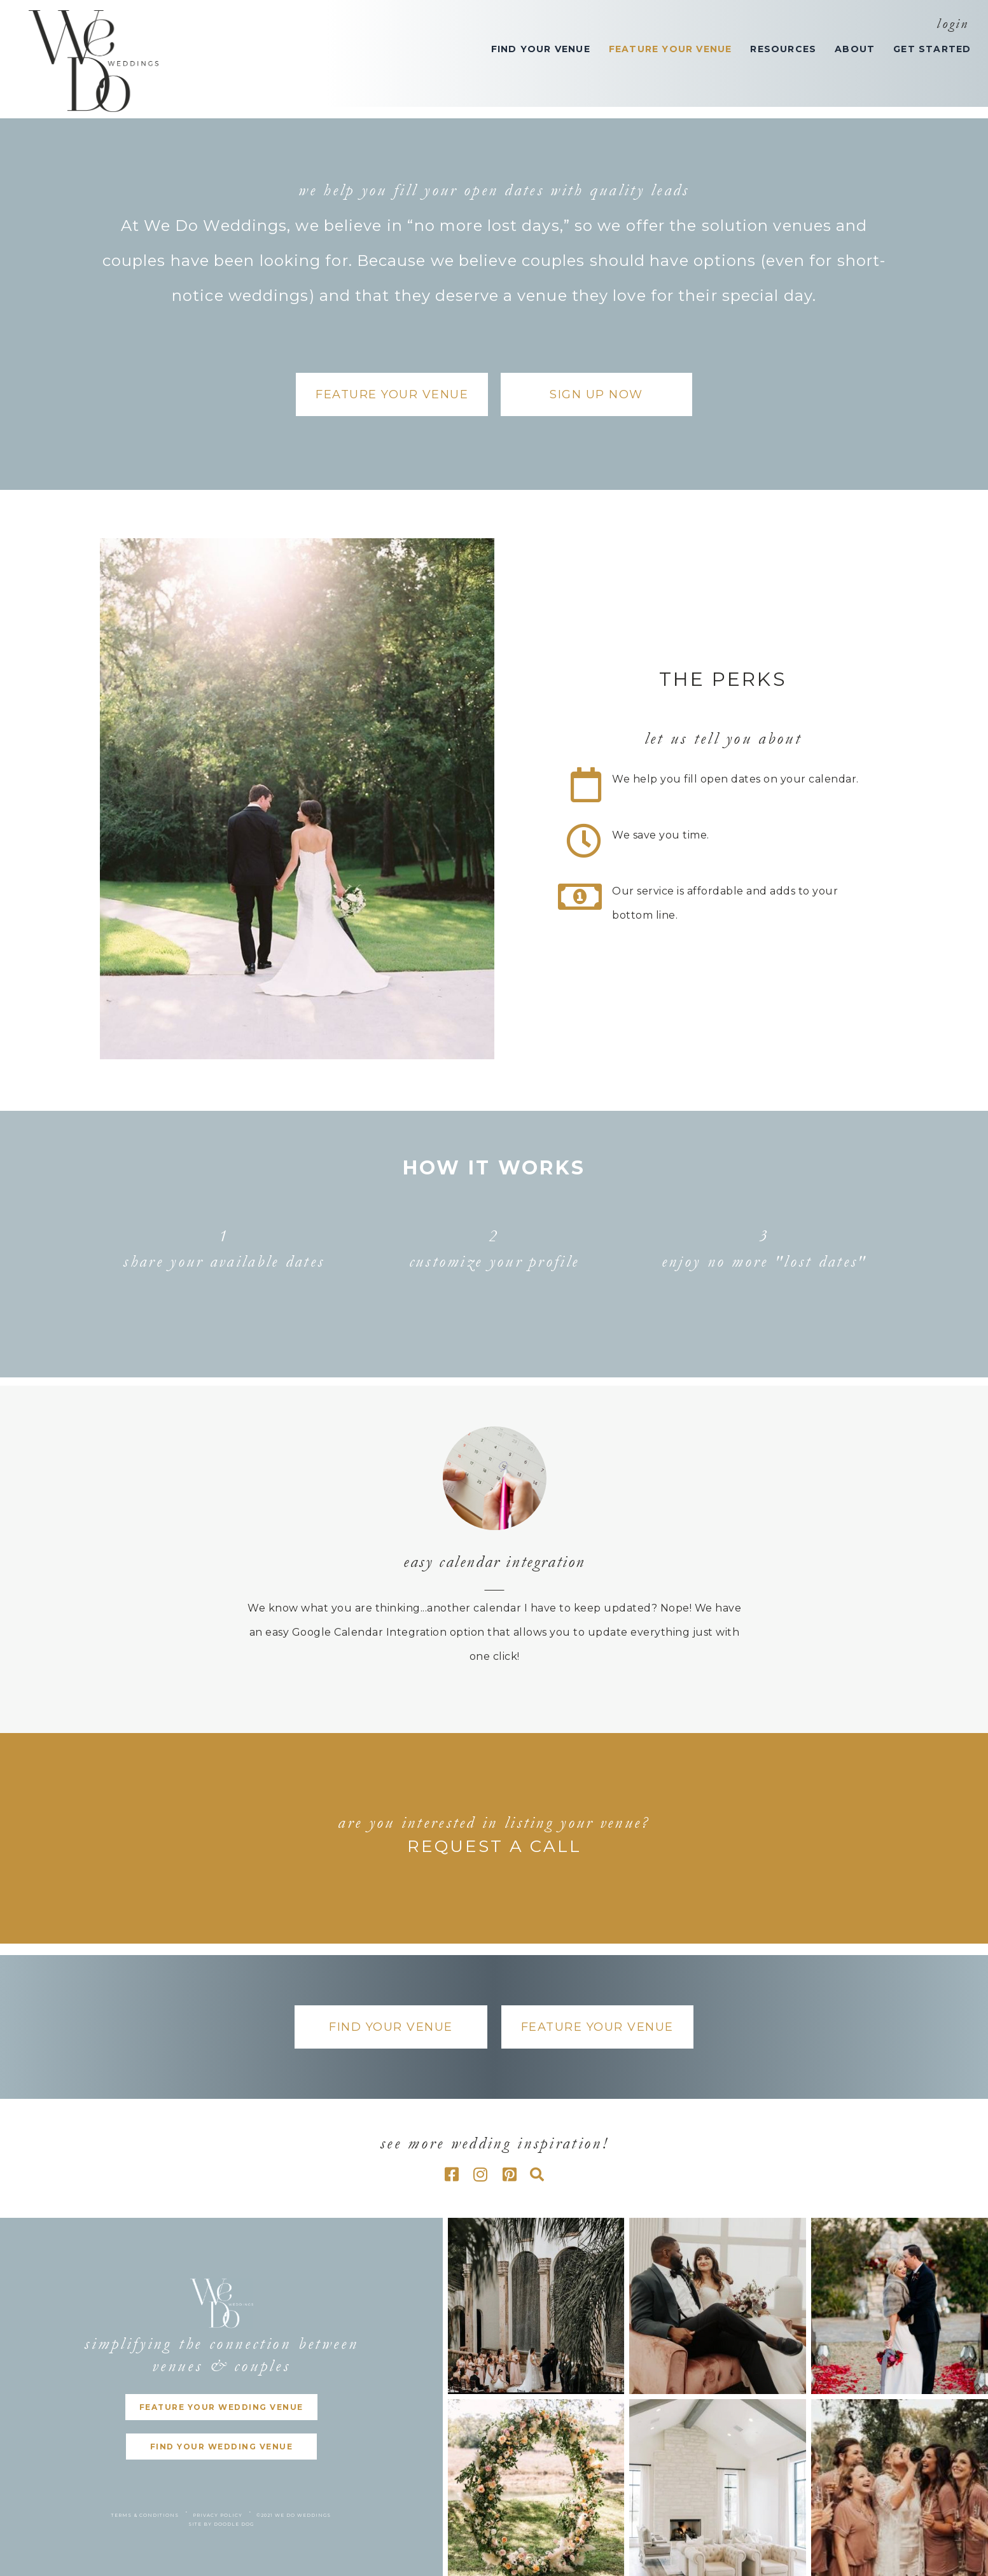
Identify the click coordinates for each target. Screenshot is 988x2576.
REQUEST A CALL (494, 1846)
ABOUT (855, 49)
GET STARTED (932, 49)
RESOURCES (783, 49)
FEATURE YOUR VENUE (670, 49)
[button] (392, 394)
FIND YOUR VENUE (540, 49)
